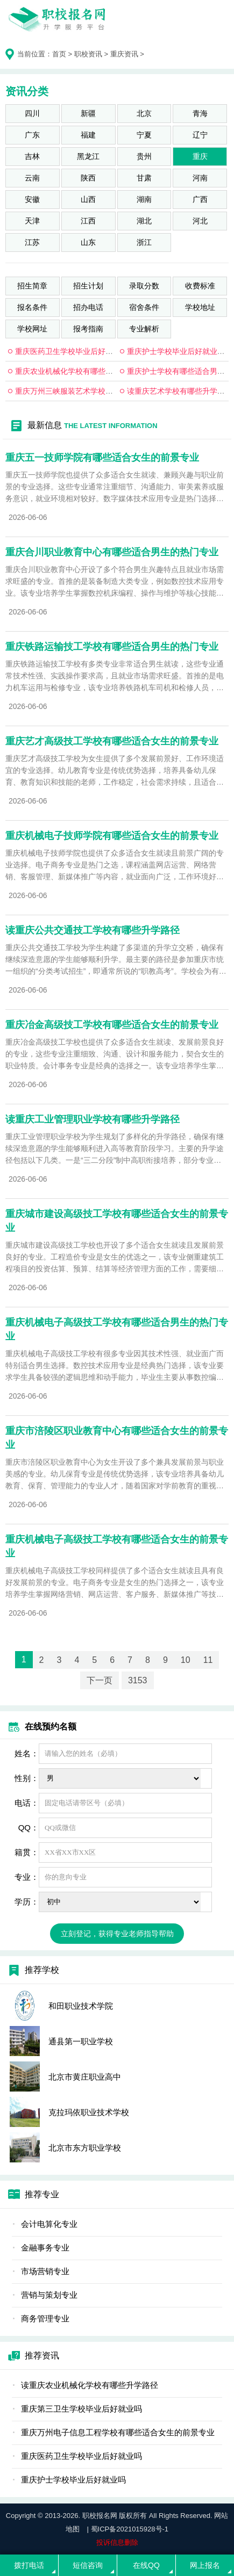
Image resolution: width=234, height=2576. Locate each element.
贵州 (144, 156)
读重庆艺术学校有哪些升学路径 (179, 391)
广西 (200, 199)
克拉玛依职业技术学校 (88, 2112)
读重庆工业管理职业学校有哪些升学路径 (92, 1119)
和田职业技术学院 (80, 2005)
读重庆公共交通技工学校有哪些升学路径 (92, 930)
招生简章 (32, 285)
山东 (88, 242)
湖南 (144, 199)
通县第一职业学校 (80, 2041)
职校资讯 (88, 54)
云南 (32, 177)
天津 (32, 220)
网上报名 (205, 2565)
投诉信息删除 (117, 2542)
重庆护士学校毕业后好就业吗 (176, 351)
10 (185, 1660)
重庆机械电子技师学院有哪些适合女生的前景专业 (111, 835)
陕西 (88, 177)
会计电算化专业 (49, 2223)
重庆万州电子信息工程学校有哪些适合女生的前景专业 (118, 2432)
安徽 (32, 199)
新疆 (88, 113)
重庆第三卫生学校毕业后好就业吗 (81, 2408)
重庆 (200, 156)
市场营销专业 (45, 2271)
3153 (137, 1680)
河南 (200, 177)
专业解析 (144, 328)
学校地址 (200, 307)
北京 (144, 113)
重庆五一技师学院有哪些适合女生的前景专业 (102, 457)
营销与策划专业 (49, 2294)
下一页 (99, 1680)
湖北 (144, 220)
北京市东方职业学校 (84, 2147)
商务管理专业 (45, 2318)
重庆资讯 (124, 54)
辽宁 (200, 135)
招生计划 (88, 285)
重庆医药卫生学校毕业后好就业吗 (71, 351)
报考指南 (88, 328)
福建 (88, 135)
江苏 (32, 242)
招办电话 (88, 307)
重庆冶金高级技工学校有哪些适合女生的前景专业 (111, 1024)
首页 (59, 54)
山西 (88, 199)
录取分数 (144, 285)
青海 (200, 113)
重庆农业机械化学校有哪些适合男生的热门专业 (94, 371)
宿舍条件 (144, 307)
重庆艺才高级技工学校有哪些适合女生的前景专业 (111, 741)
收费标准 (200, 285)
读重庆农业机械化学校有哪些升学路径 (89, 2385)
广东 (32, 135)
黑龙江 (88, 156)
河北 (200, 220)
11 (208, 1660)
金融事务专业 (45, 2247)
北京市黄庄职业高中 (84, 2076)
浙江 (144, 242)
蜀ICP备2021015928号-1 (130, 2529)
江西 (88, 220)
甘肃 (144, 177)
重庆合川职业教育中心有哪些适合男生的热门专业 (111, 552)
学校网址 (32, 328)
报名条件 (32, 307)
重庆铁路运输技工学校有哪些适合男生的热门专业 (111, 646)
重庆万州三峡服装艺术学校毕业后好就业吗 (86, 391)
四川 (32, 113)
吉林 (32, 156)
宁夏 (144, 135)
